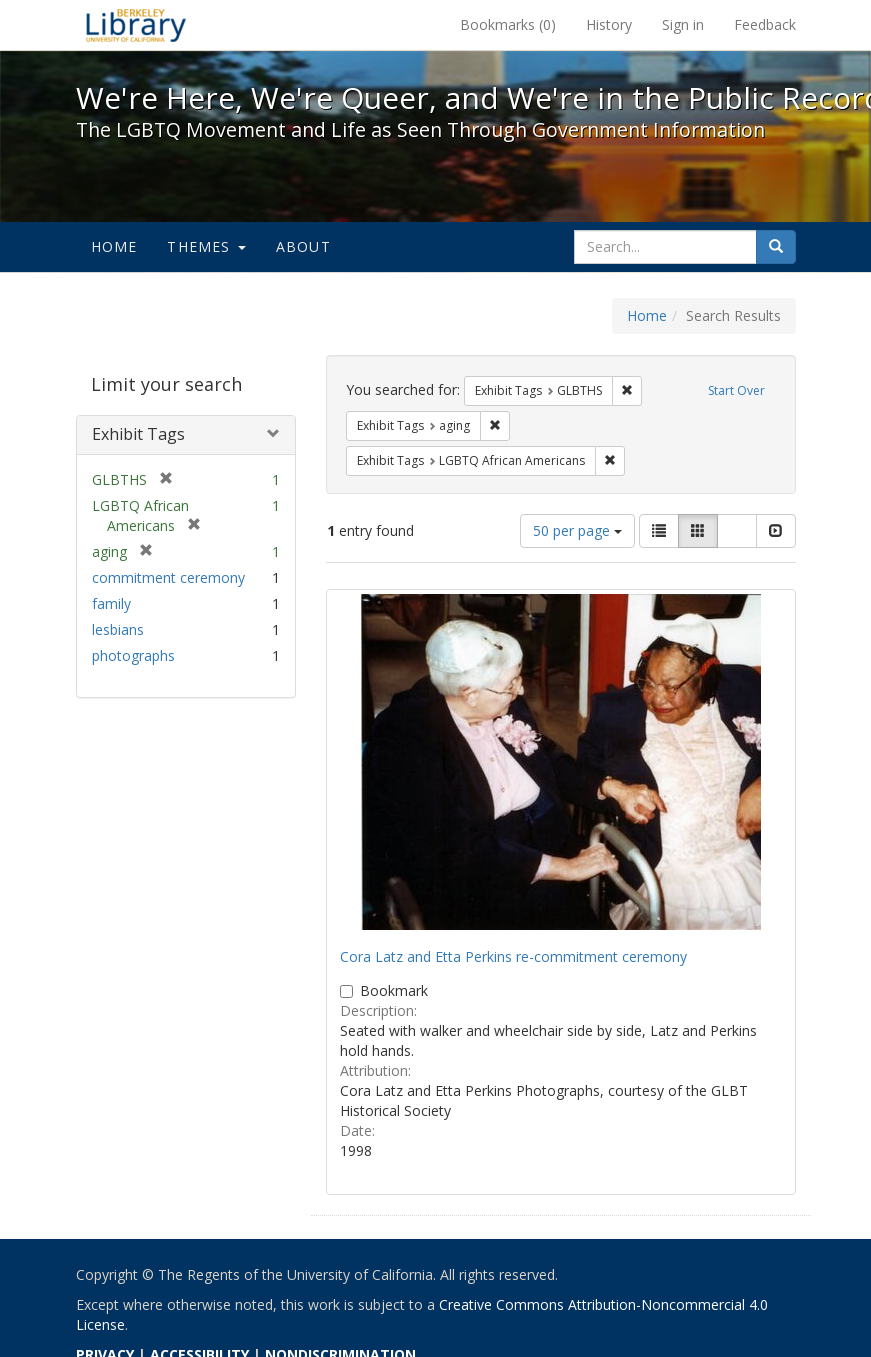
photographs (133, 655)
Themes (206, 246)
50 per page (577, 530)
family (111, 603)
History (609, 24)
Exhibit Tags (138, 434)
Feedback (765, 24)
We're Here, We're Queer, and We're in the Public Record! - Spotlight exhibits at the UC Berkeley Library (136, 25)
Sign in (683, 24)
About (303, 246)
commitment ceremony (168, 577)
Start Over (736, 390)
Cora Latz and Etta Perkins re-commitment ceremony (513, 956)
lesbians (118, 629)
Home (114, 246)
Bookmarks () (508, 24)
